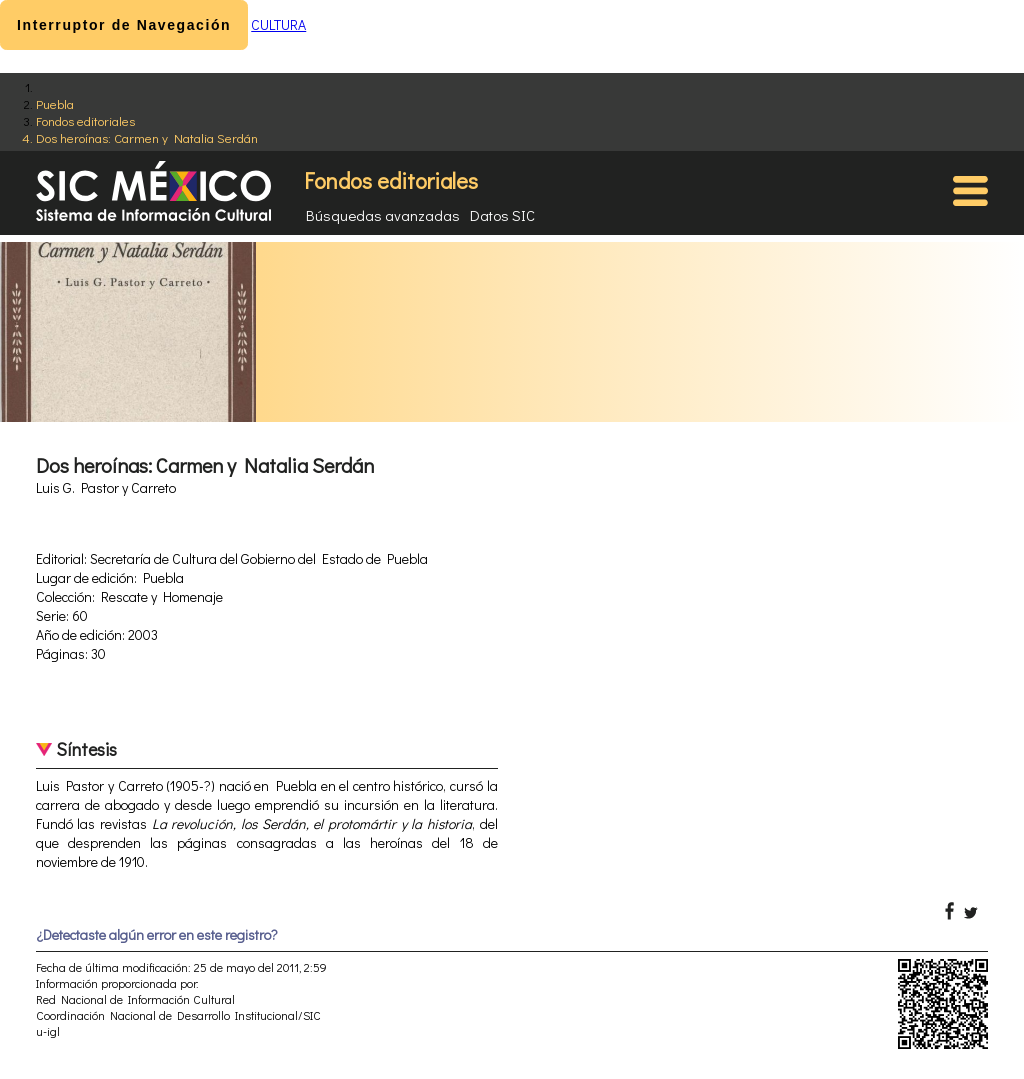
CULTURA (278, 24)
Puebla (55, 103)
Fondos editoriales (85, 120)
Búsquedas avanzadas (383, 215)
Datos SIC (502, 215)
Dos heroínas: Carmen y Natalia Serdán (147, 137)
